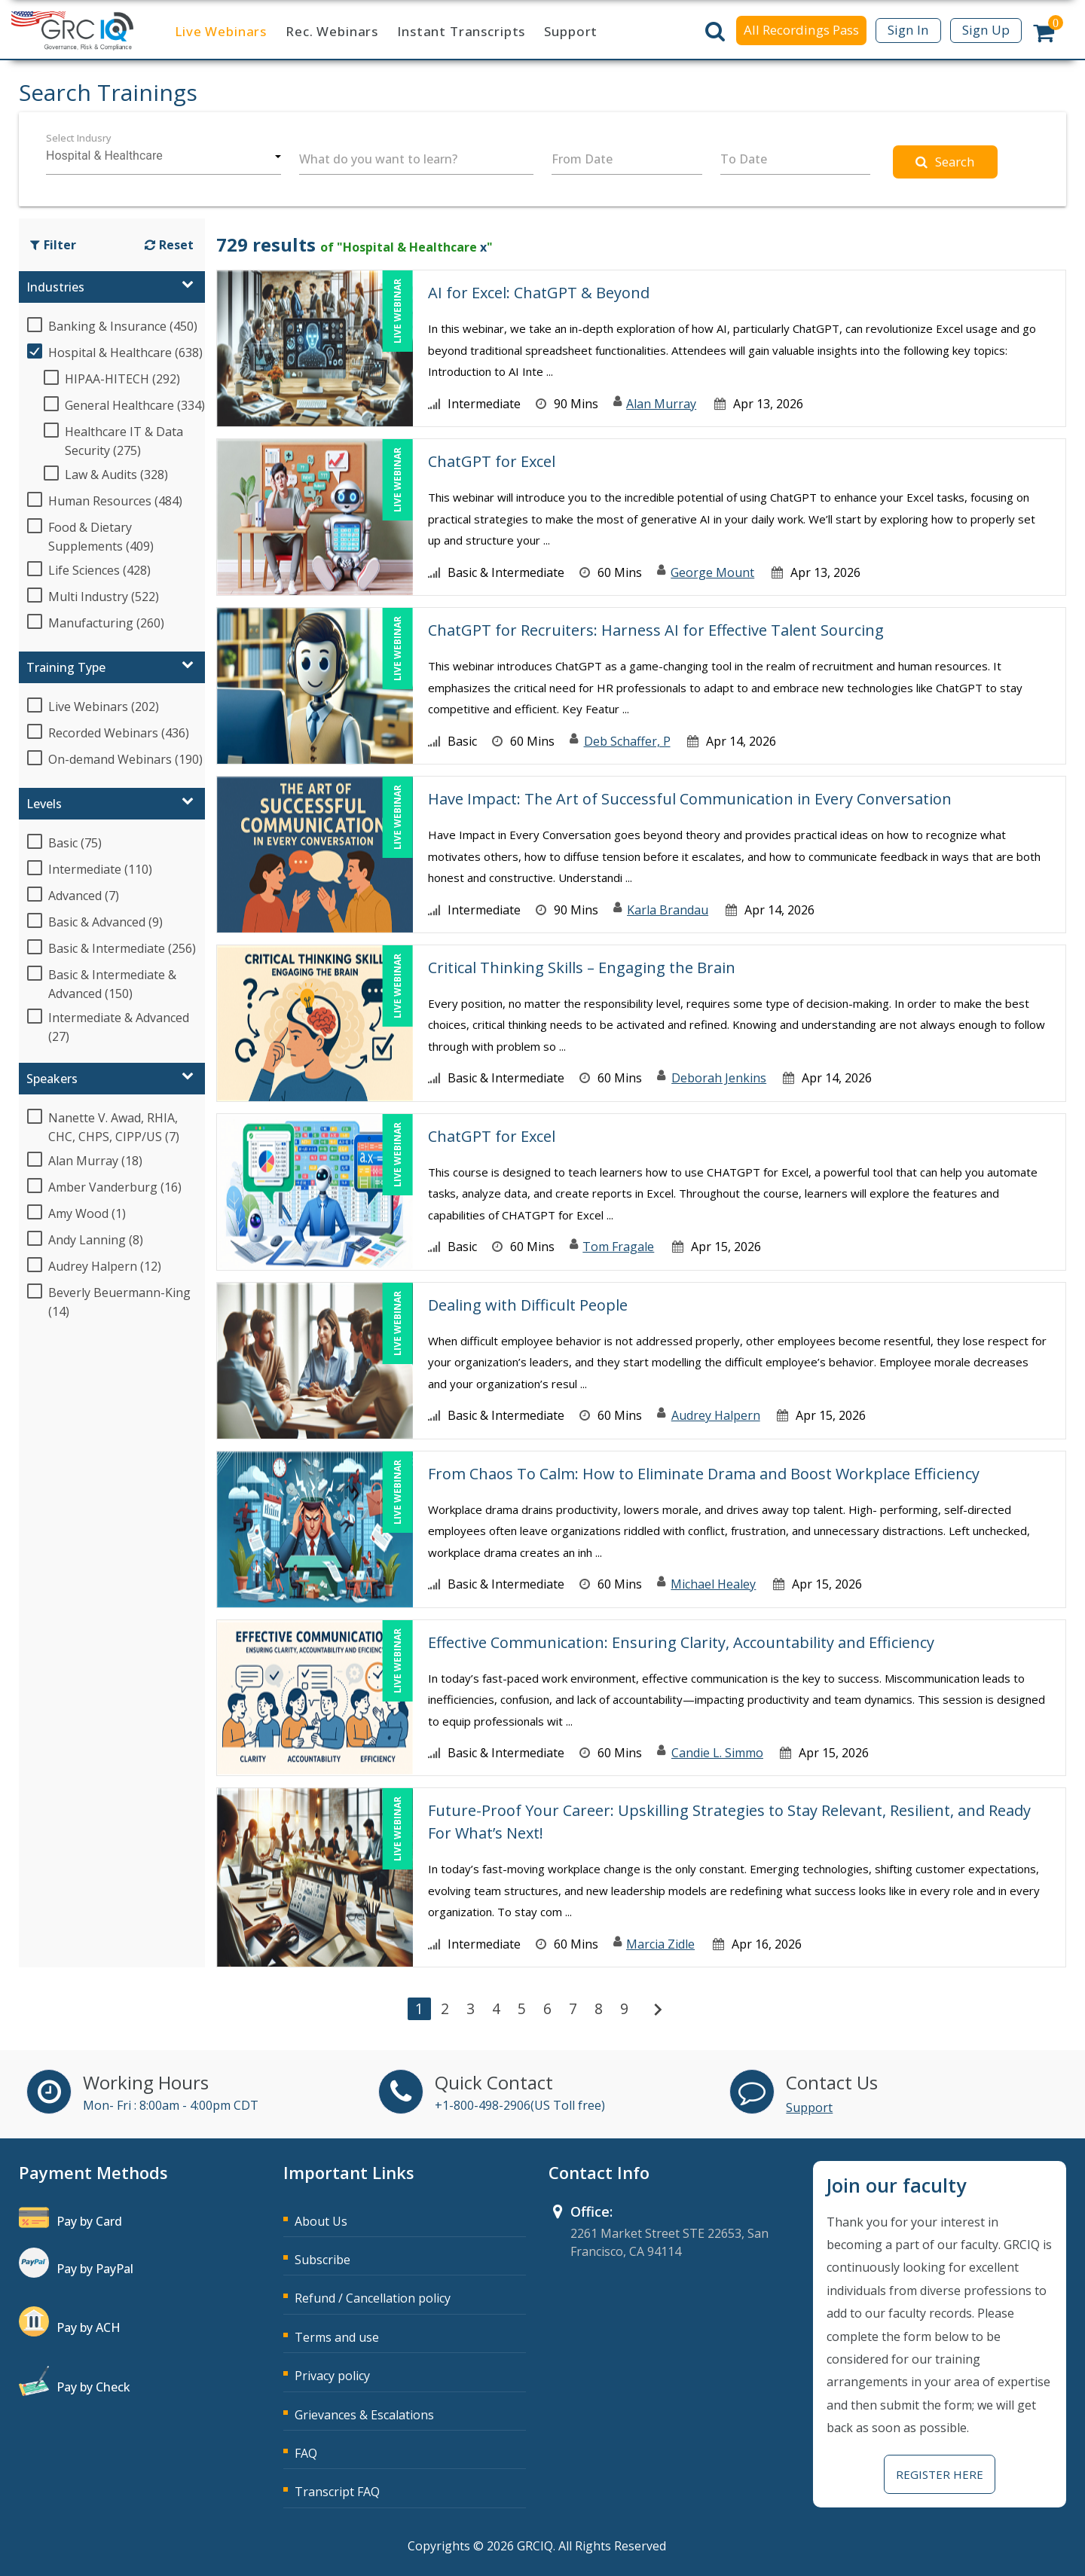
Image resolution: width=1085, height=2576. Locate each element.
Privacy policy (332, 2375)
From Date (582, 159)
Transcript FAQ (337, 2491)
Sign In (908, 29)
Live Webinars (221, 31)
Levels (44, 803)
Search (945, 161)
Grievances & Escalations (364, 2415)
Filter (53, 245)
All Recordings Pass (801, 29)
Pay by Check (93, 2387)
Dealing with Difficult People (528, 1305)
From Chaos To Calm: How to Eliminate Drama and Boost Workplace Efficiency (704, 1473)
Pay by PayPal (95, 2268)
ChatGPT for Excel (491, 461)
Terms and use (337, 2337)
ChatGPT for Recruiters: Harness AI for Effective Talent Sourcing (656, 630)
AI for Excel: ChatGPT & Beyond (538, 292)
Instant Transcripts (461, 31)
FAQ (306, 2453)
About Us (321, 2221)
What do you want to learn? (378, 159)
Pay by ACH (89, 2327)
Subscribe (322, 2259)
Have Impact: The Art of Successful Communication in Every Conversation (690, 799)
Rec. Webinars (332, 31)
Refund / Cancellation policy (373, 2298)
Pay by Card (89, 2221)
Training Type (65, 667)
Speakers (52, 1078)
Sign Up (986, 29)
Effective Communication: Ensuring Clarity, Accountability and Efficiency (681, 1642)
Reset (169, 245)
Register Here (939, 2474)
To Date (743, 159)
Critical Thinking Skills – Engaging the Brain (581, 967)
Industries (55, 287)
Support (571, 31)
